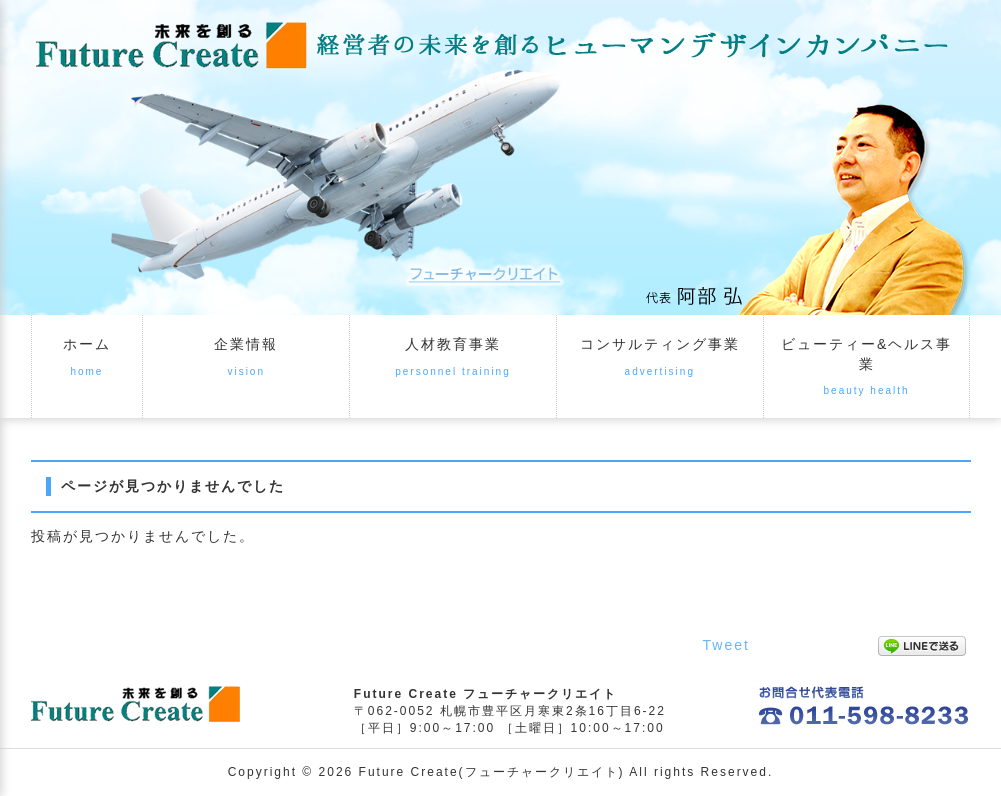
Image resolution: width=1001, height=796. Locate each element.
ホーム (87, 344)
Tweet (726, 645)
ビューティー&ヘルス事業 (866, 354)
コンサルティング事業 (660, 344)
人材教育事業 (453, 344)
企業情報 (246, 344)
